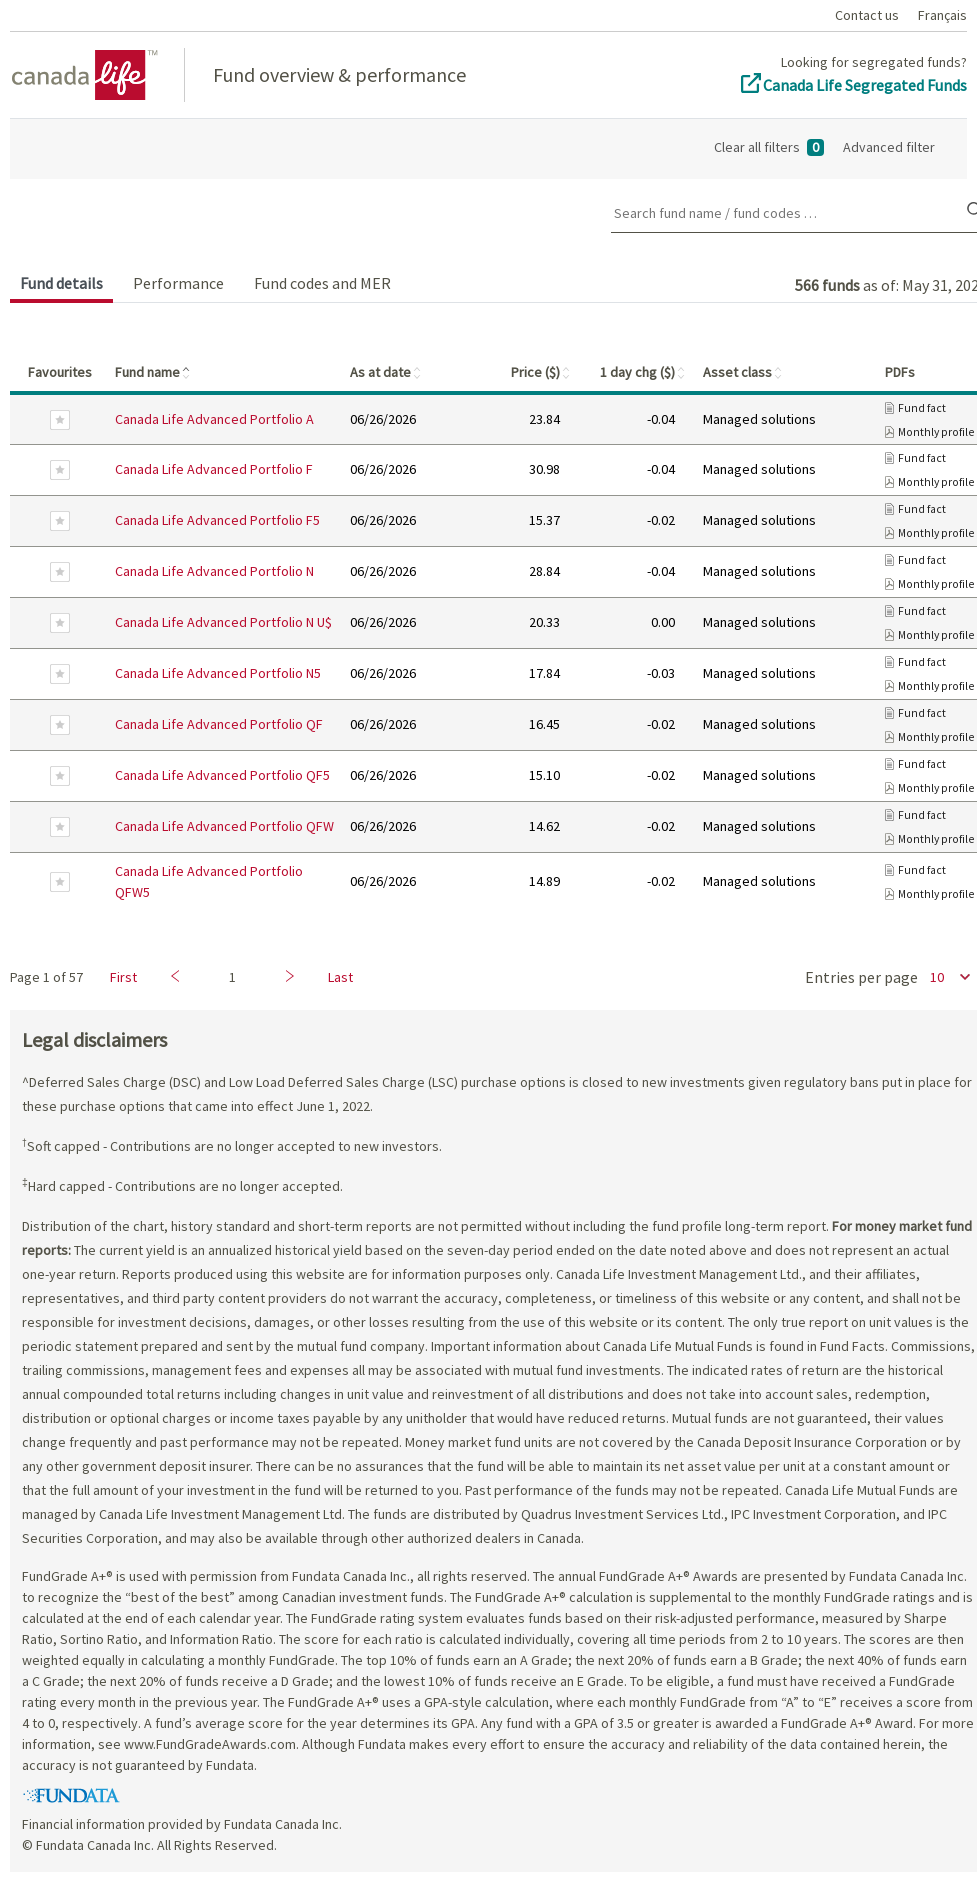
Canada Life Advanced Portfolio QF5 (222, 775)
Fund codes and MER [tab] (322, 283)
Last (340, 977)
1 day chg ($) (643, 372)
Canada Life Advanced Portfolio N (214, 571)
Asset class (743, 372)
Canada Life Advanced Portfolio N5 (218, 673)
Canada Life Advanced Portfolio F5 (217, 520)
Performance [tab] (178, 283)
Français (942, 15)
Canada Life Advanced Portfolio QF (219, 724)
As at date (386, 372)
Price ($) (541, 372)
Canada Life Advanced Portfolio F (214, 469)
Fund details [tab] (61, 283)
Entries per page (861, 977)
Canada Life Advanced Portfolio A (214, 419)
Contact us (867, 15)
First (123, 977)
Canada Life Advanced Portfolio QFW (224, 826)
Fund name (153, 372)
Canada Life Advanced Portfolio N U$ (223, 622)
